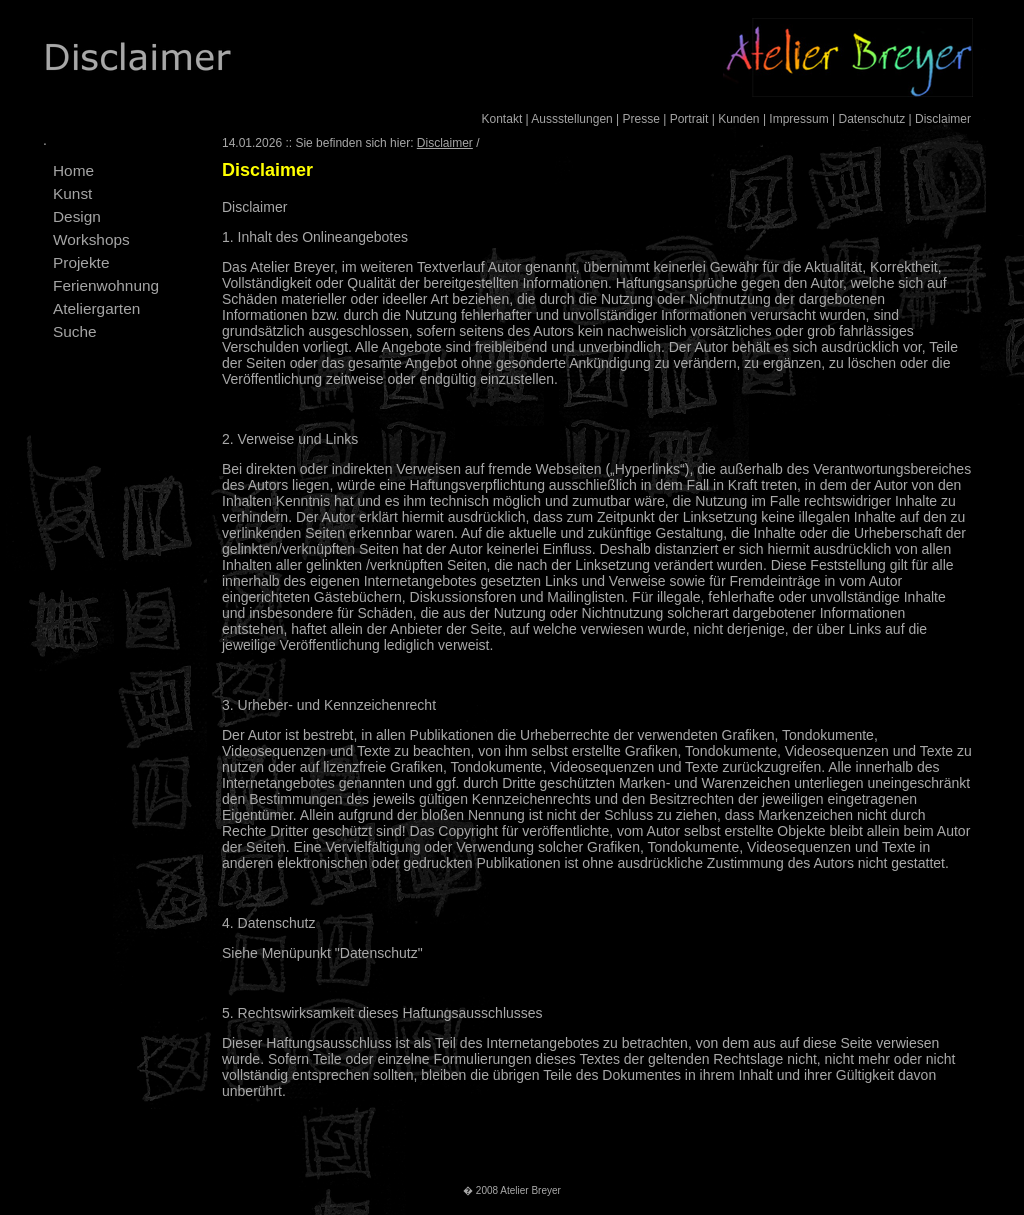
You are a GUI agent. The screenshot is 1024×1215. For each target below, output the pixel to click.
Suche (75, 331)
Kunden (738, 119)
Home (73, 170)
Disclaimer (943, 119)
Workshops (91, 239)
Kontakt (502, 119)
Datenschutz (871, 119)
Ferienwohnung (106, 285)
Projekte (81, 262)
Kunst (72, 193)
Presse (641, 119)
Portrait (689, 119)
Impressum (798, 119)
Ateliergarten (96, 308)
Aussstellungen (571, 119)
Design (77, 216)
